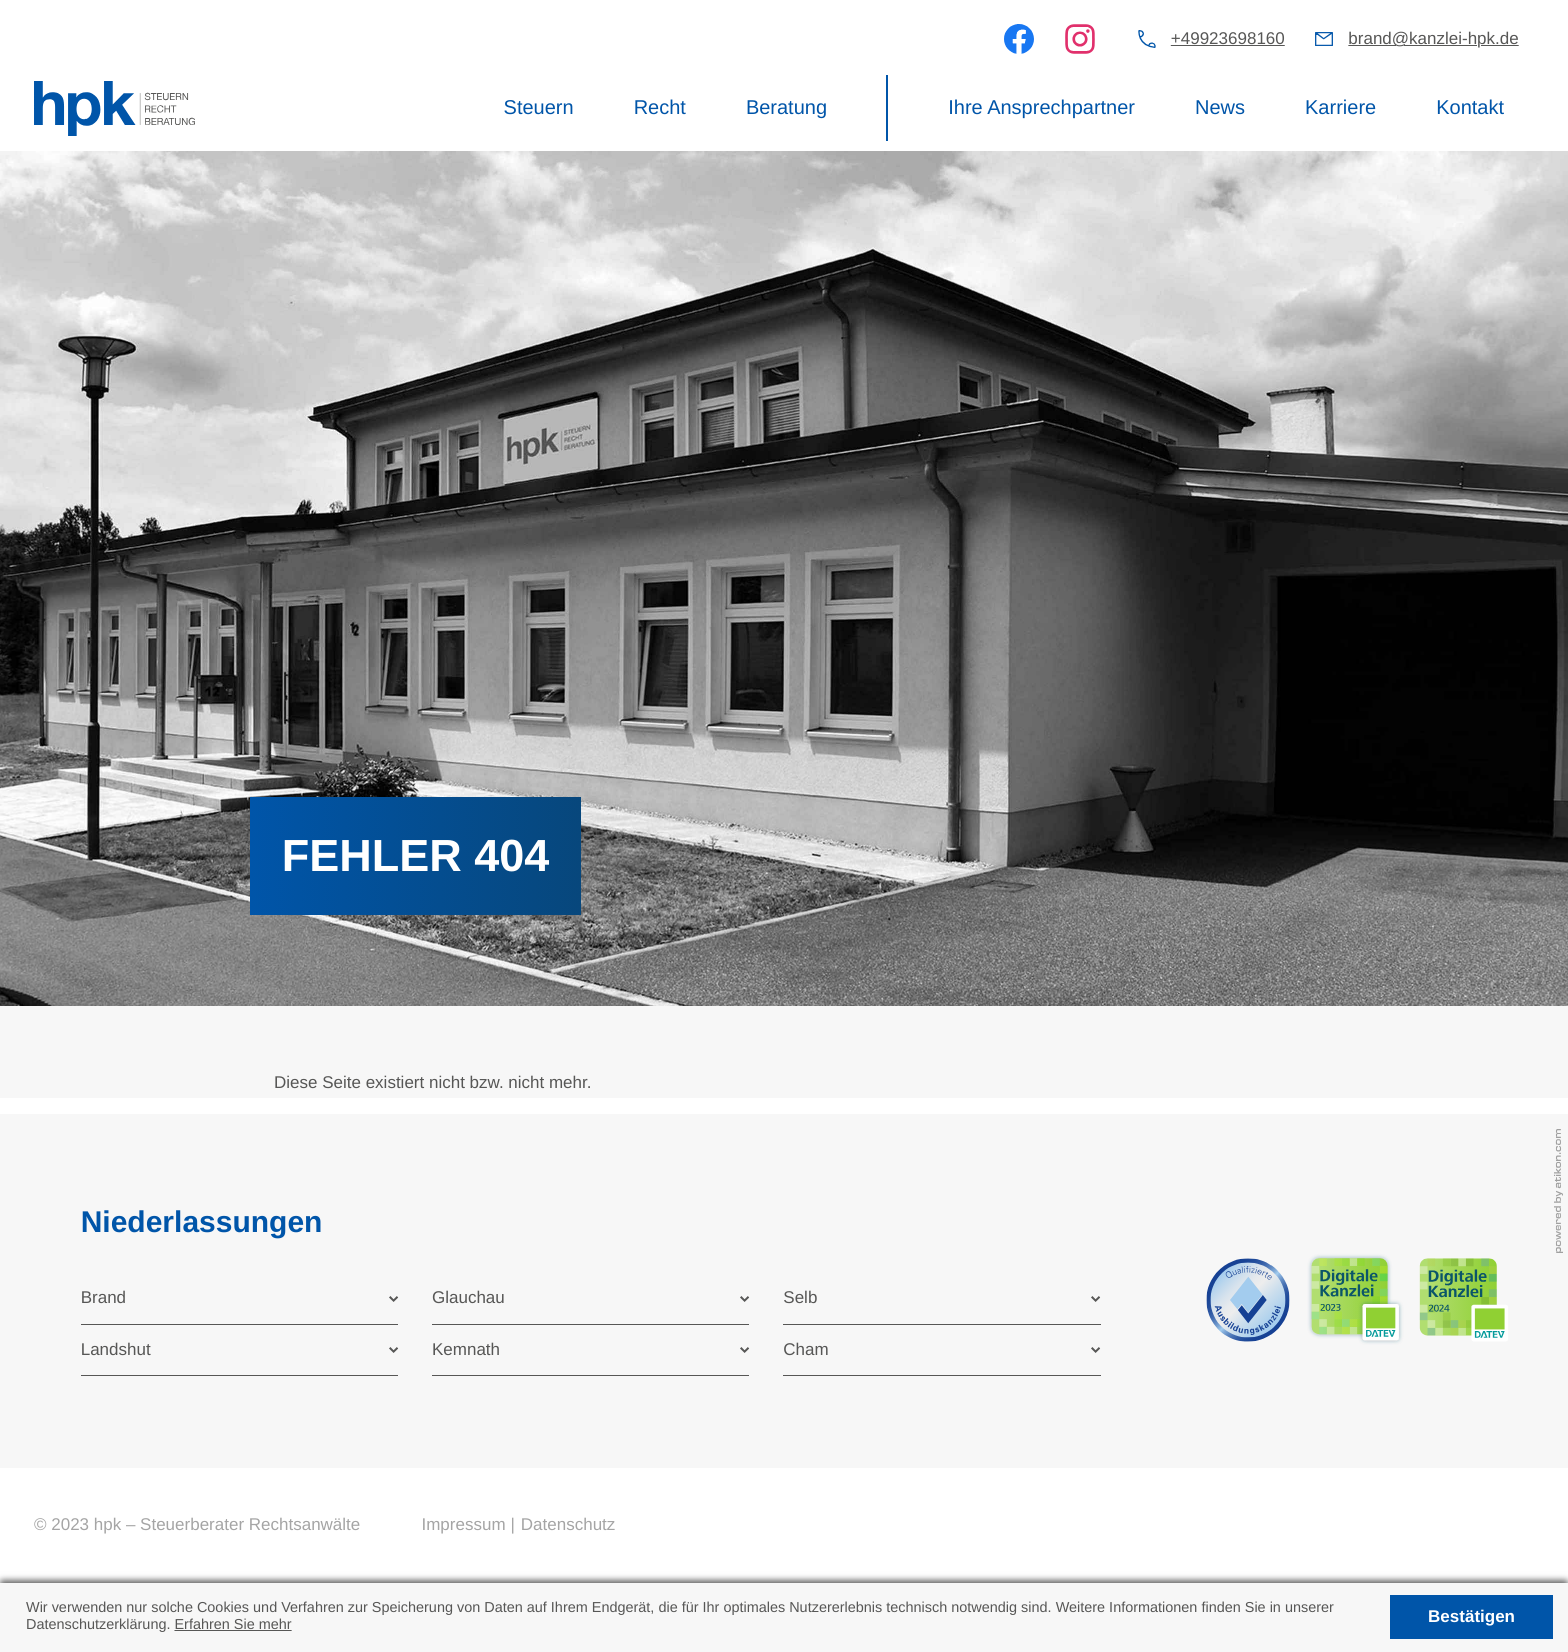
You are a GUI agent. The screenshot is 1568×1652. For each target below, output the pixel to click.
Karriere (1340, 108)
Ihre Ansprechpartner (1041, 108)
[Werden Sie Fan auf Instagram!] (1080, 39)
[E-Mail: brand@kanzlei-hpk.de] (1416, 39)
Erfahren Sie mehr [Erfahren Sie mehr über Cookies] (232, 1625)
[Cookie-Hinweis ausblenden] (1471, 1617)
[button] (1211, 39)
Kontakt (1470, 108)
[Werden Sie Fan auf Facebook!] (1019, 39)
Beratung (786, 108)
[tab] (239, 1298)
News (1220, 108)
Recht (660, 108)
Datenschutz (568, 1524)
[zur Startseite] (114, 109)
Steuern (539, 108)
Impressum (463, 1524)
